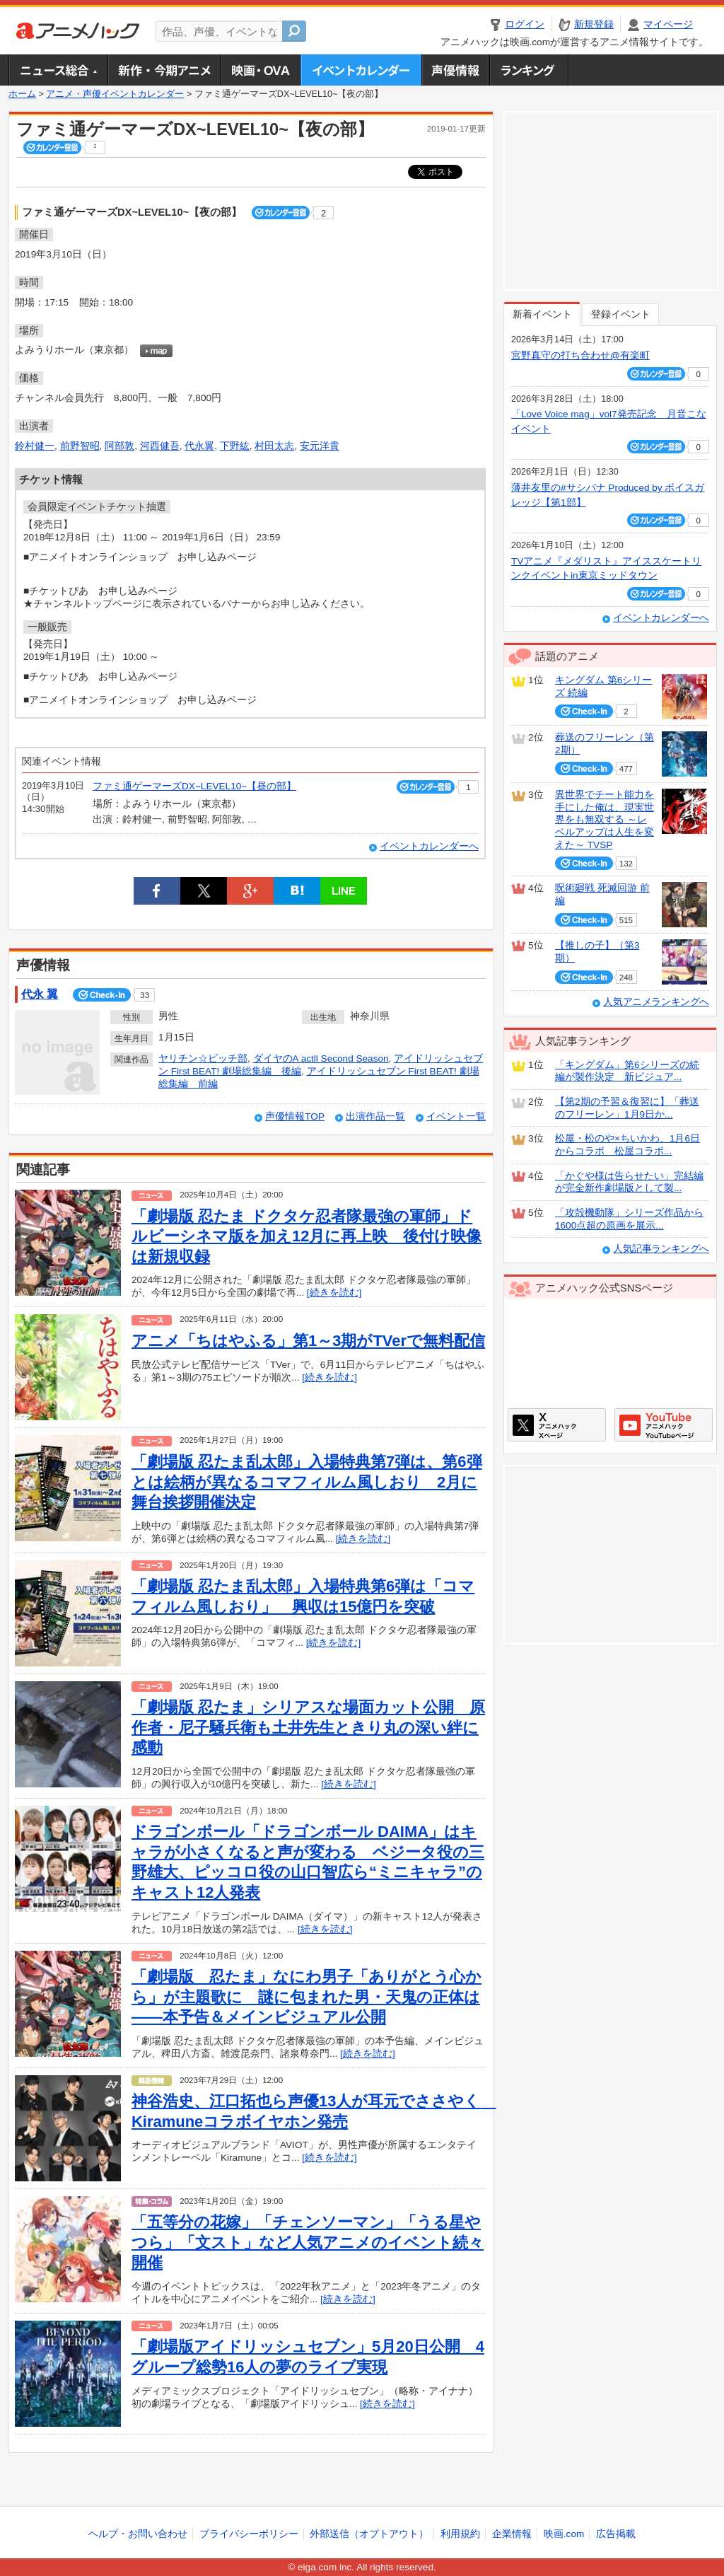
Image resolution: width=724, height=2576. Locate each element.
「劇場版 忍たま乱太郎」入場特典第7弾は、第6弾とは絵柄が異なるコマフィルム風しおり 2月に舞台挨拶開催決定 (307, 1482)
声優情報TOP (295, 1116)
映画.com (564, 2534)
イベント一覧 (456, 1116)
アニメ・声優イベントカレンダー (360, 70)
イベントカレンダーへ (429, 846)
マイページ (668, 24)
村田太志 (274, 446)
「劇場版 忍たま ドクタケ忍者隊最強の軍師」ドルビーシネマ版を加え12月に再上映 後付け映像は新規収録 (306, 1236)
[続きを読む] (334, 1292)
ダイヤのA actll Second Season (321, 1058)
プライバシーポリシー (248, 2534)
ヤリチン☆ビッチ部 (202, 1058)
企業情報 (512, 2534)
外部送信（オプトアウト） (369, 2534)
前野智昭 (80, 446)
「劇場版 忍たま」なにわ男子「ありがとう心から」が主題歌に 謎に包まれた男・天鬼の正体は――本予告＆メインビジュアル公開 (306, 1997)
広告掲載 (616, 2534)
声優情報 (455, 70)
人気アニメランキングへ (656, 1002)
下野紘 (235, 446)
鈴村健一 (34, 446)
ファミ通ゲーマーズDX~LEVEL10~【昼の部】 (194, 786)
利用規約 (460, 2534)
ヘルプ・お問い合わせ (137, 2534)
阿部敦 (119, 446)
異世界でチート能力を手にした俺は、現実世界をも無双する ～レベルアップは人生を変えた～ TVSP (604, 819)
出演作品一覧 (375, 1116)
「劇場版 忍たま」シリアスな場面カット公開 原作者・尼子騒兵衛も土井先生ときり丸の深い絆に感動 (308, 1727)
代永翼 (199, 446)
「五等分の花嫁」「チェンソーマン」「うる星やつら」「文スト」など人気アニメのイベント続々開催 (308, 2242)
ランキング (529, 70)
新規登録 (594, 24)
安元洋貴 (319, 446)
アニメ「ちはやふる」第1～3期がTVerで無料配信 (308, 1341)
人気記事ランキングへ (661, 1248)
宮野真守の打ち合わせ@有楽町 (580, 355)
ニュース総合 (57, 70)
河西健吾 (160, 446)
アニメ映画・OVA (260, 70)
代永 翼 (39, 994)
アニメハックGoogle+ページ (663, 1424)
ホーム (22, 94)
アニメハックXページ (557, 1424)
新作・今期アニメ (163, 70)
